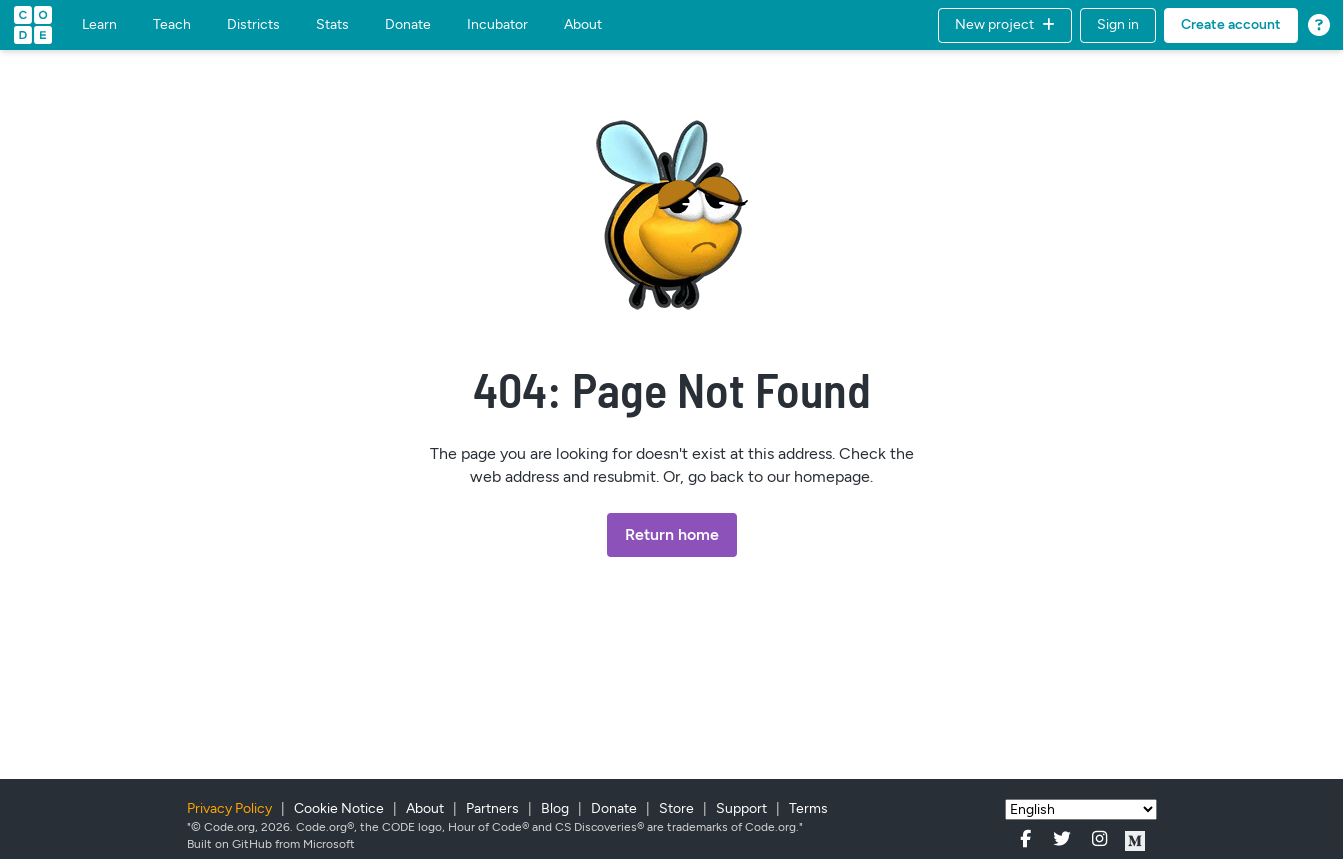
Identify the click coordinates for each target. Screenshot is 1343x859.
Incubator (497, 24)
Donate (408, 24)
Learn (99, 24)
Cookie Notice (340, 808)
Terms (808, 808)
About (583, 24)
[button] (1005, 25)
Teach (172, 24)
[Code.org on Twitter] (1069, 839)
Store (678, 808)
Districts (253, 24)
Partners (494, 808)
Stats (332, 24)
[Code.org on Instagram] (1106, 839)
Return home (672, 534)
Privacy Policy (231, 808)
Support (743, 808)
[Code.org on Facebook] (1033, 839)
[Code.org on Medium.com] (1135, 839)
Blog (556, 808)
